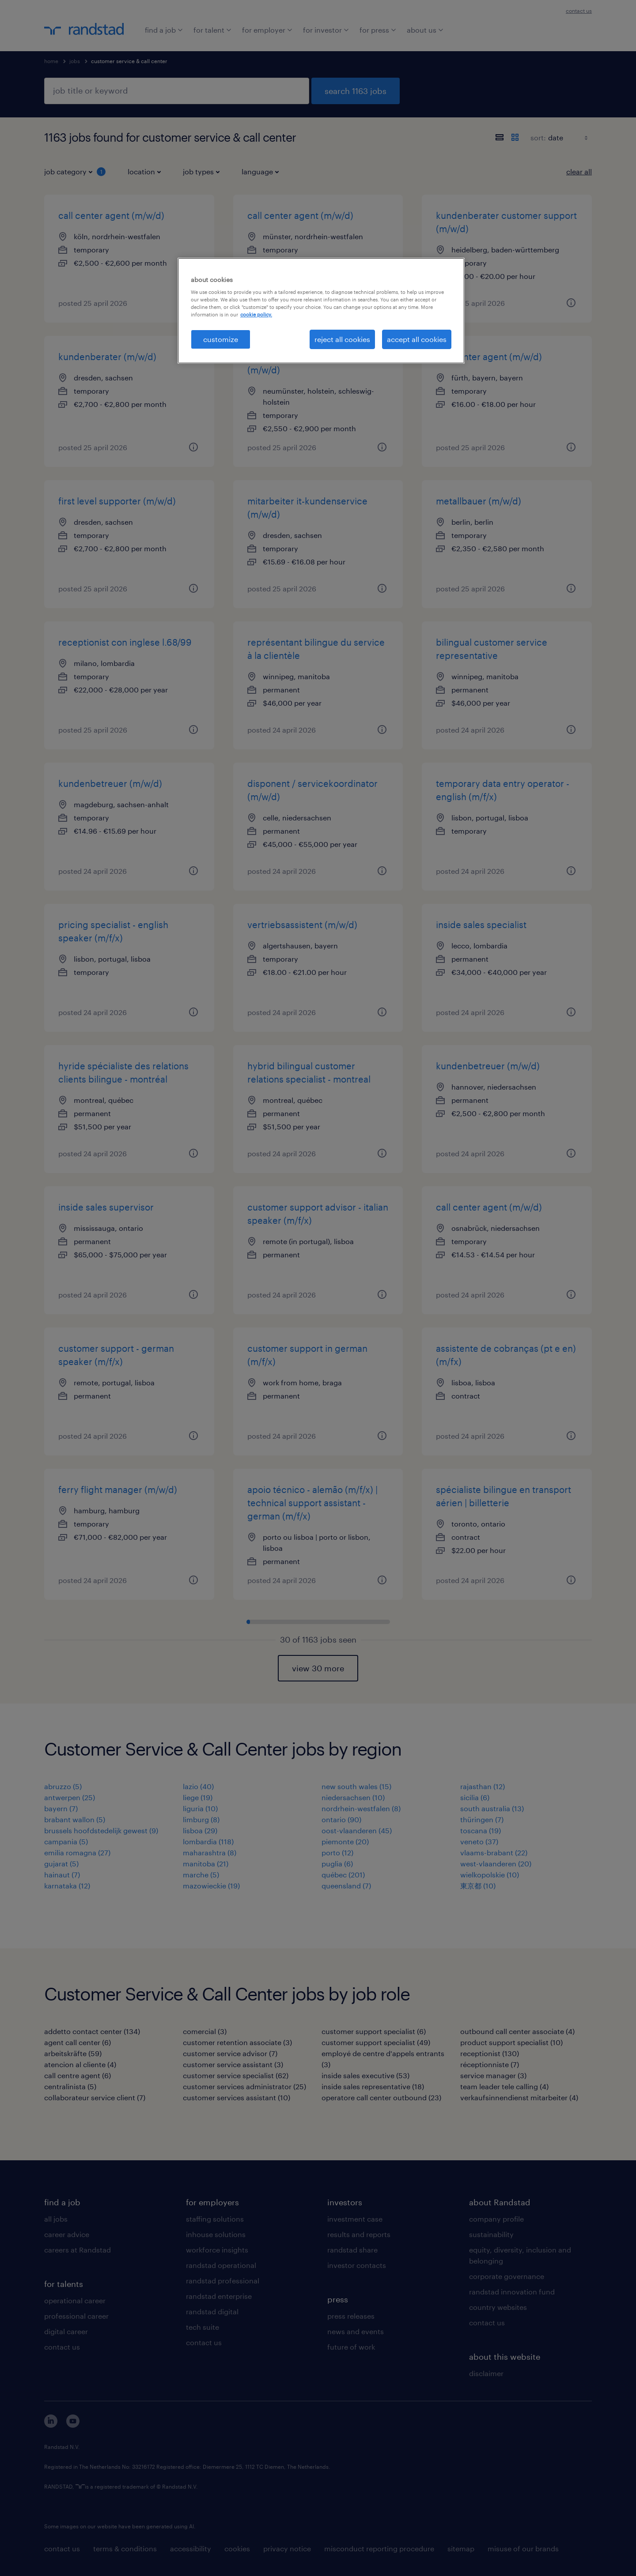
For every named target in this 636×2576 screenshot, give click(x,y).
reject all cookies (342, 339)
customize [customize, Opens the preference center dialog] (220, 339)
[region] (321, 311)
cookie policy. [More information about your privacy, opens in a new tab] (256, 314)
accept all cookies (417, 339)
